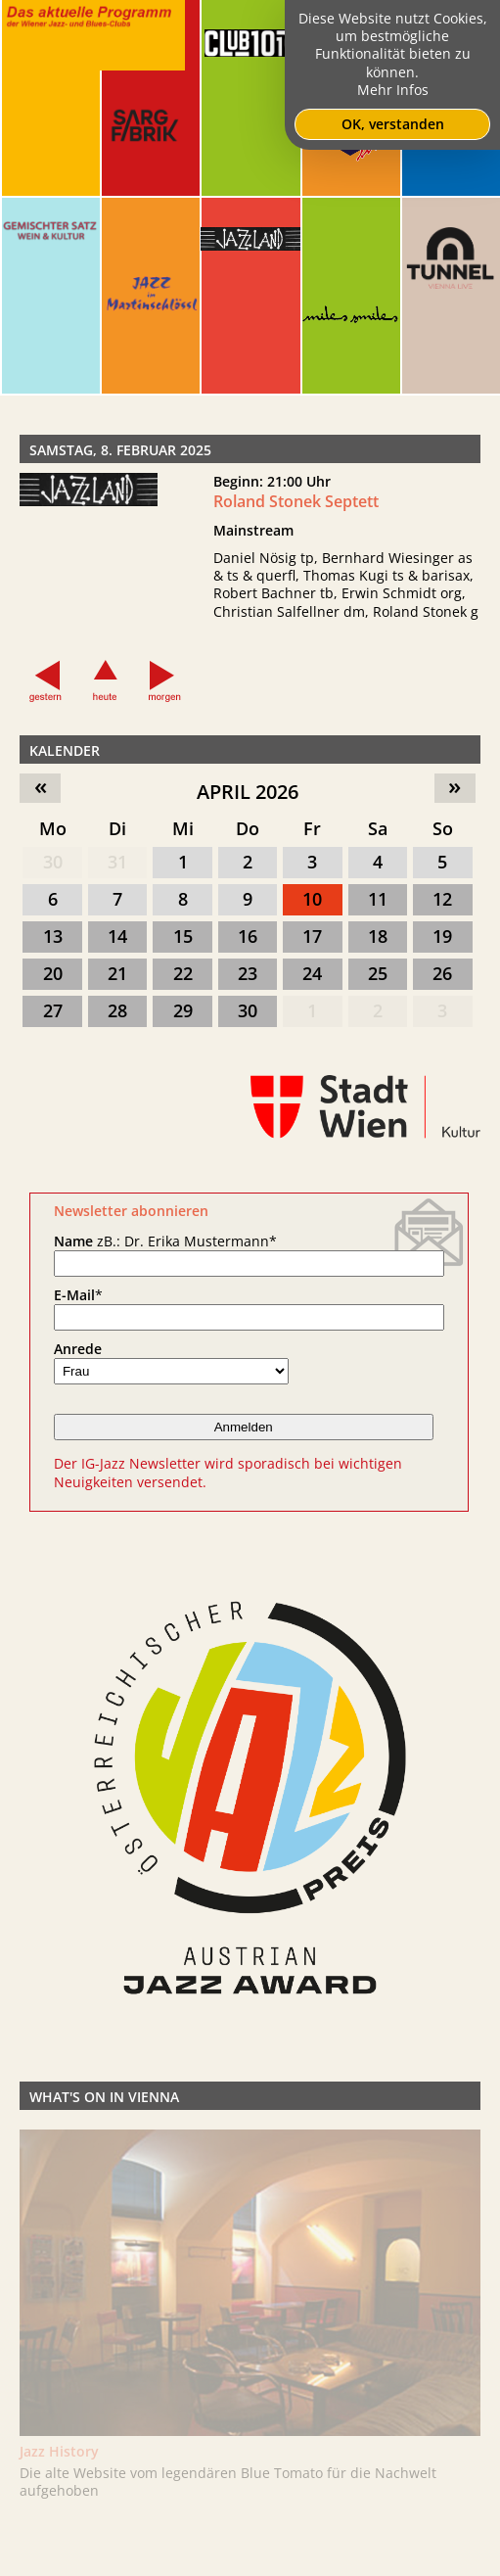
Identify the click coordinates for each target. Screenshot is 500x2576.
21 (117, 973)
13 (53, 936)
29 (183, 1010)
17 (312, 936)
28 (117, 1010)
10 (312, 899)
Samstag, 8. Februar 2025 (120, 450)
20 (53, 973)
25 (377, 973)
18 (377, 936)
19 (442, 936)
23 (247, 973)
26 (442, 973)
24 (312, 973)
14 (117, 936)
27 (53, 1010)
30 (53, 861)
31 (117, 861)
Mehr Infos (393, 89)
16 (247, 936)
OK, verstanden (392, 124)
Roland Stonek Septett (296, 501)
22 (183, 973)
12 (442, 899)
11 (377, 899)
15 (183, 936)
